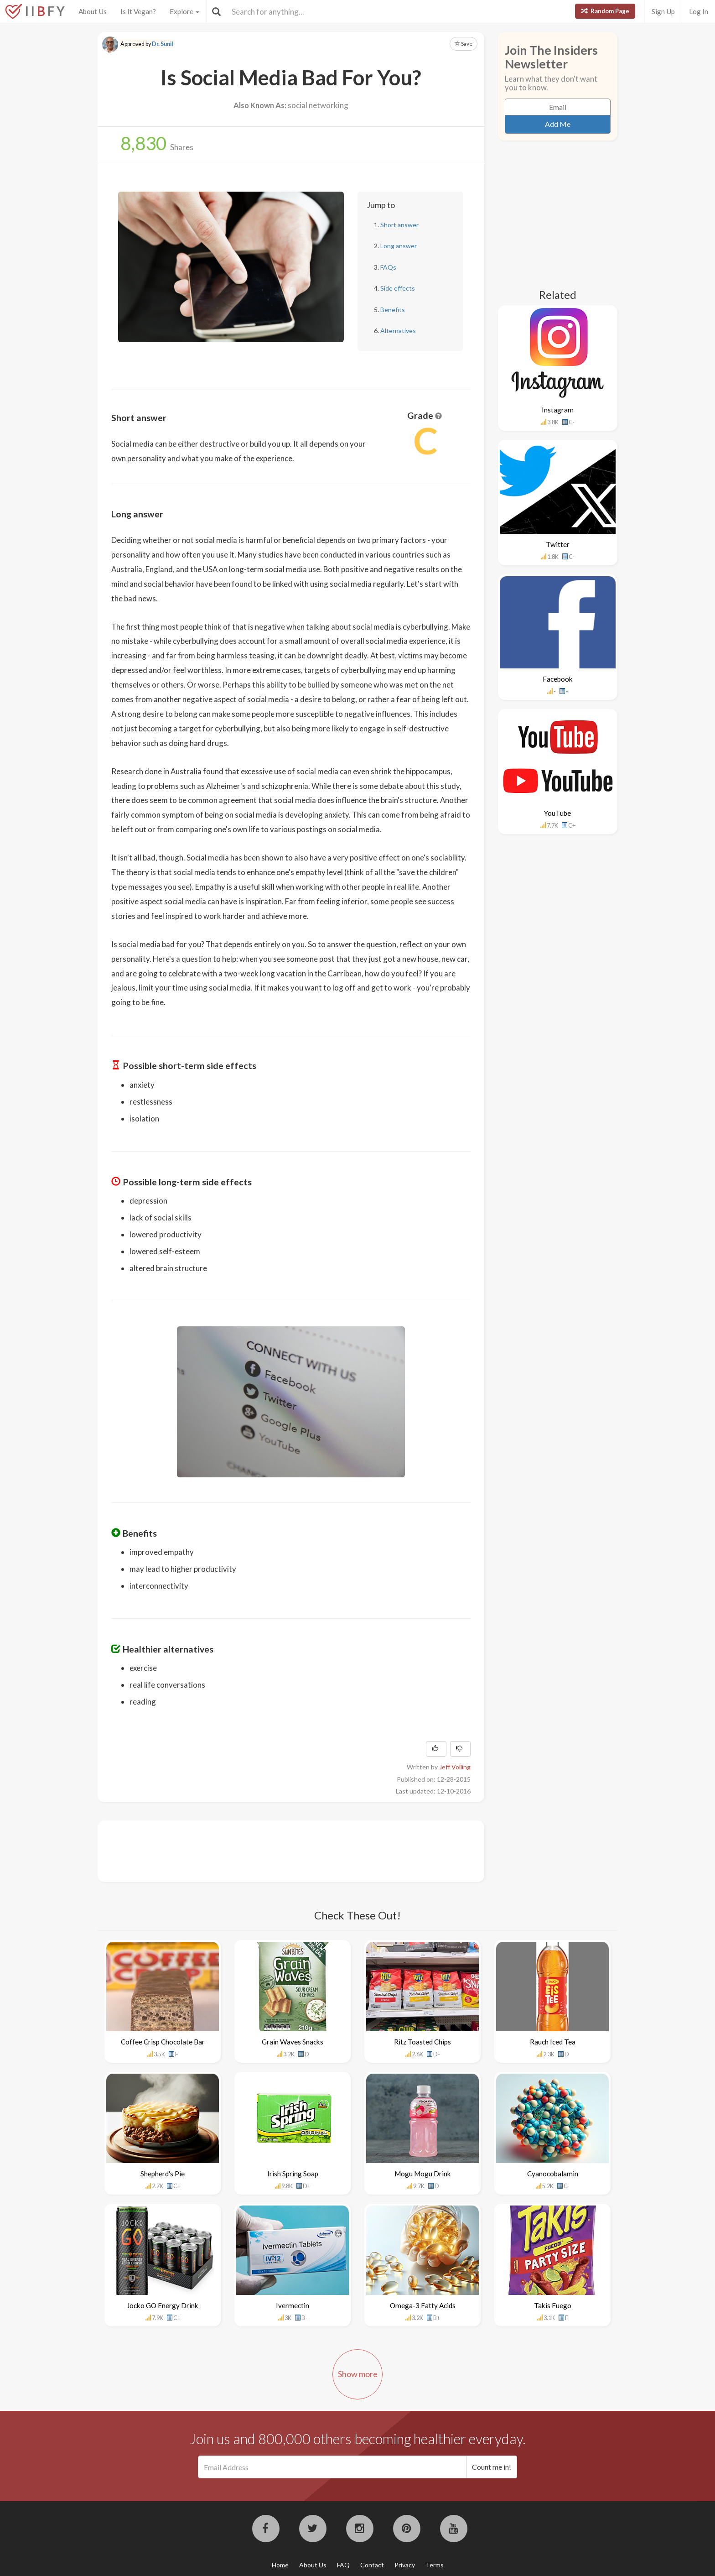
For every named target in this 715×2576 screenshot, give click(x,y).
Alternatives (398, 330)
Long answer (398, 246)
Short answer (399, 225)
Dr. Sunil (163, 44)
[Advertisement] (277, 1850)
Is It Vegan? (138, 11)
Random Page (605, 11)
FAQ (343, 2565)
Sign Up (663, 11)
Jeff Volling (455, 1767)
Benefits (392, 309)
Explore (184, 11)
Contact (372, 2565)
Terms (434, 2565)
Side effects (397, 288)
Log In (698, 11)
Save (463, 43)
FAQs (388, 267)
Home (280, 2565)
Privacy (404, 2565)
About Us (92, 11)
